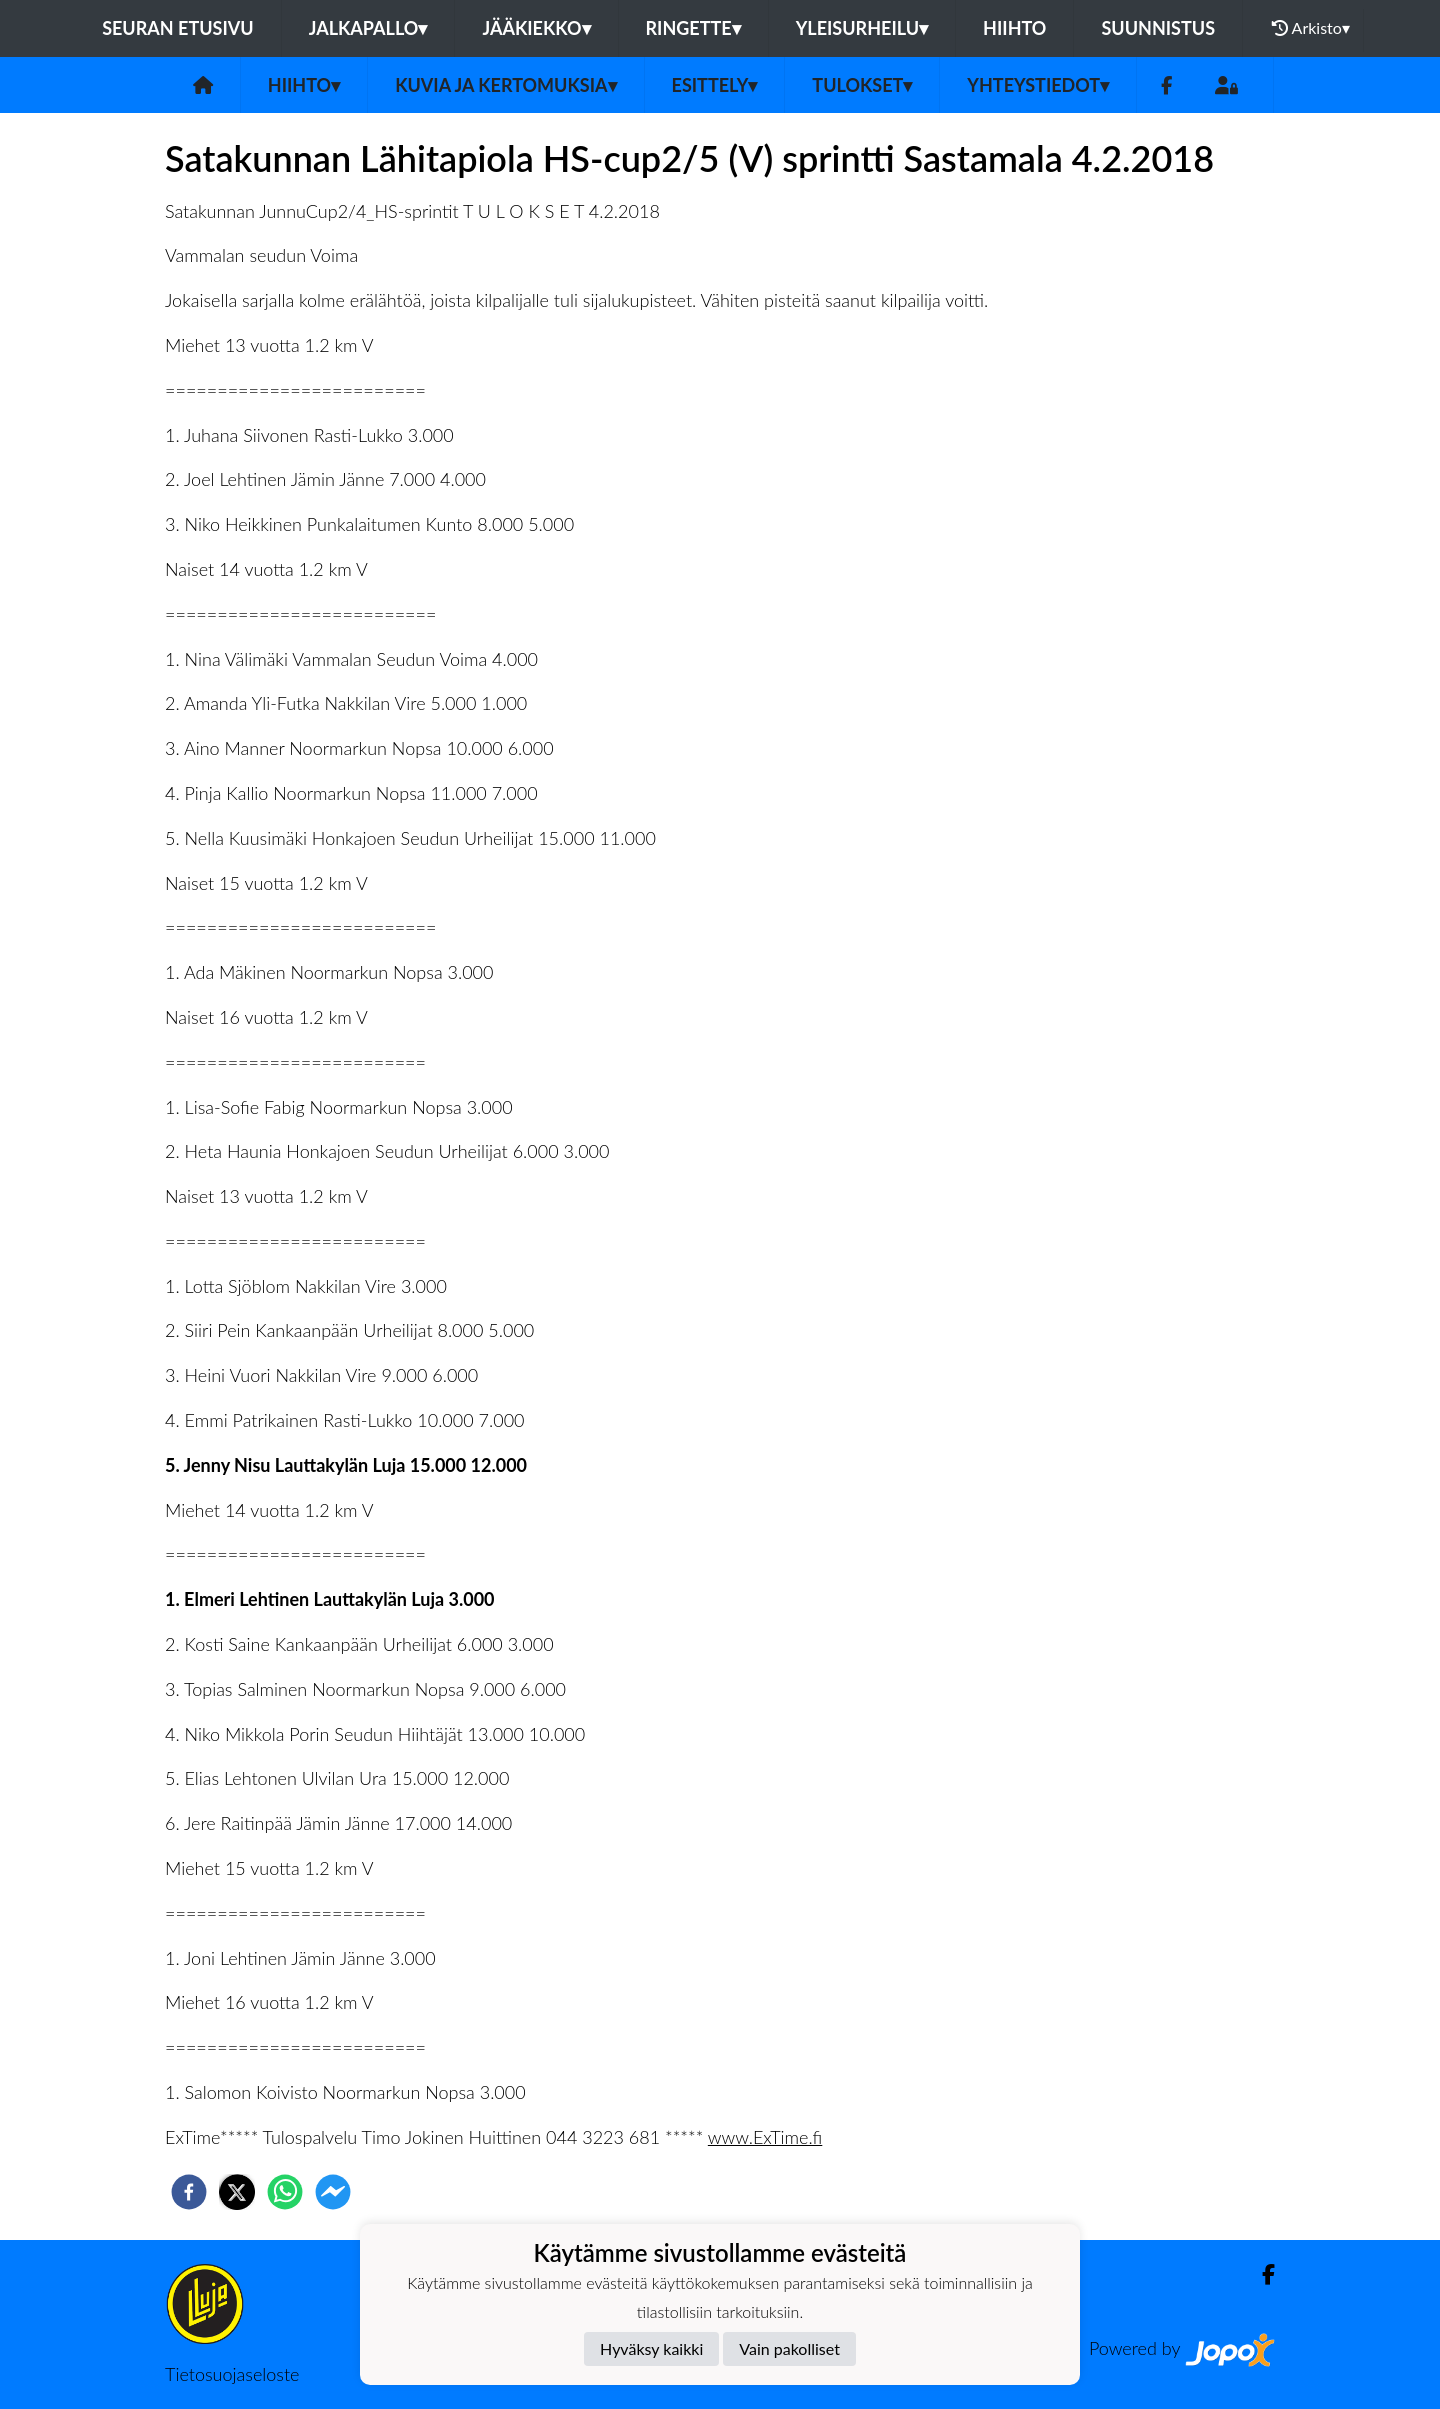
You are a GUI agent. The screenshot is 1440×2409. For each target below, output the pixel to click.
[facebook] (189, 2192)
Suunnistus (1158, 28)
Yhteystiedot (1038, 85)
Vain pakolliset (789, 2348)
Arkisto (1311, 28)
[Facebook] (1166, 85)
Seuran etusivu (178, 28)
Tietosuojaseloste (232, 2374)
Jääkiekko (536, 28)
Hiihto (1014, 28)
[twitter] (237, 2192)
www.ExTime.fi (765, 2137)
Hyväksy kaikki (651, 2348)
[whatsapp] (285, 2192)
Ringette (693, 28)
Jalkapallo (368, 28)
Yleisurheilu (862, 28)
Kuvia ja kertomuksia (505, 85)
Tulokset (862, 85)
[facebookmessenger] (333, 2192)
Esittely (715, 85)
